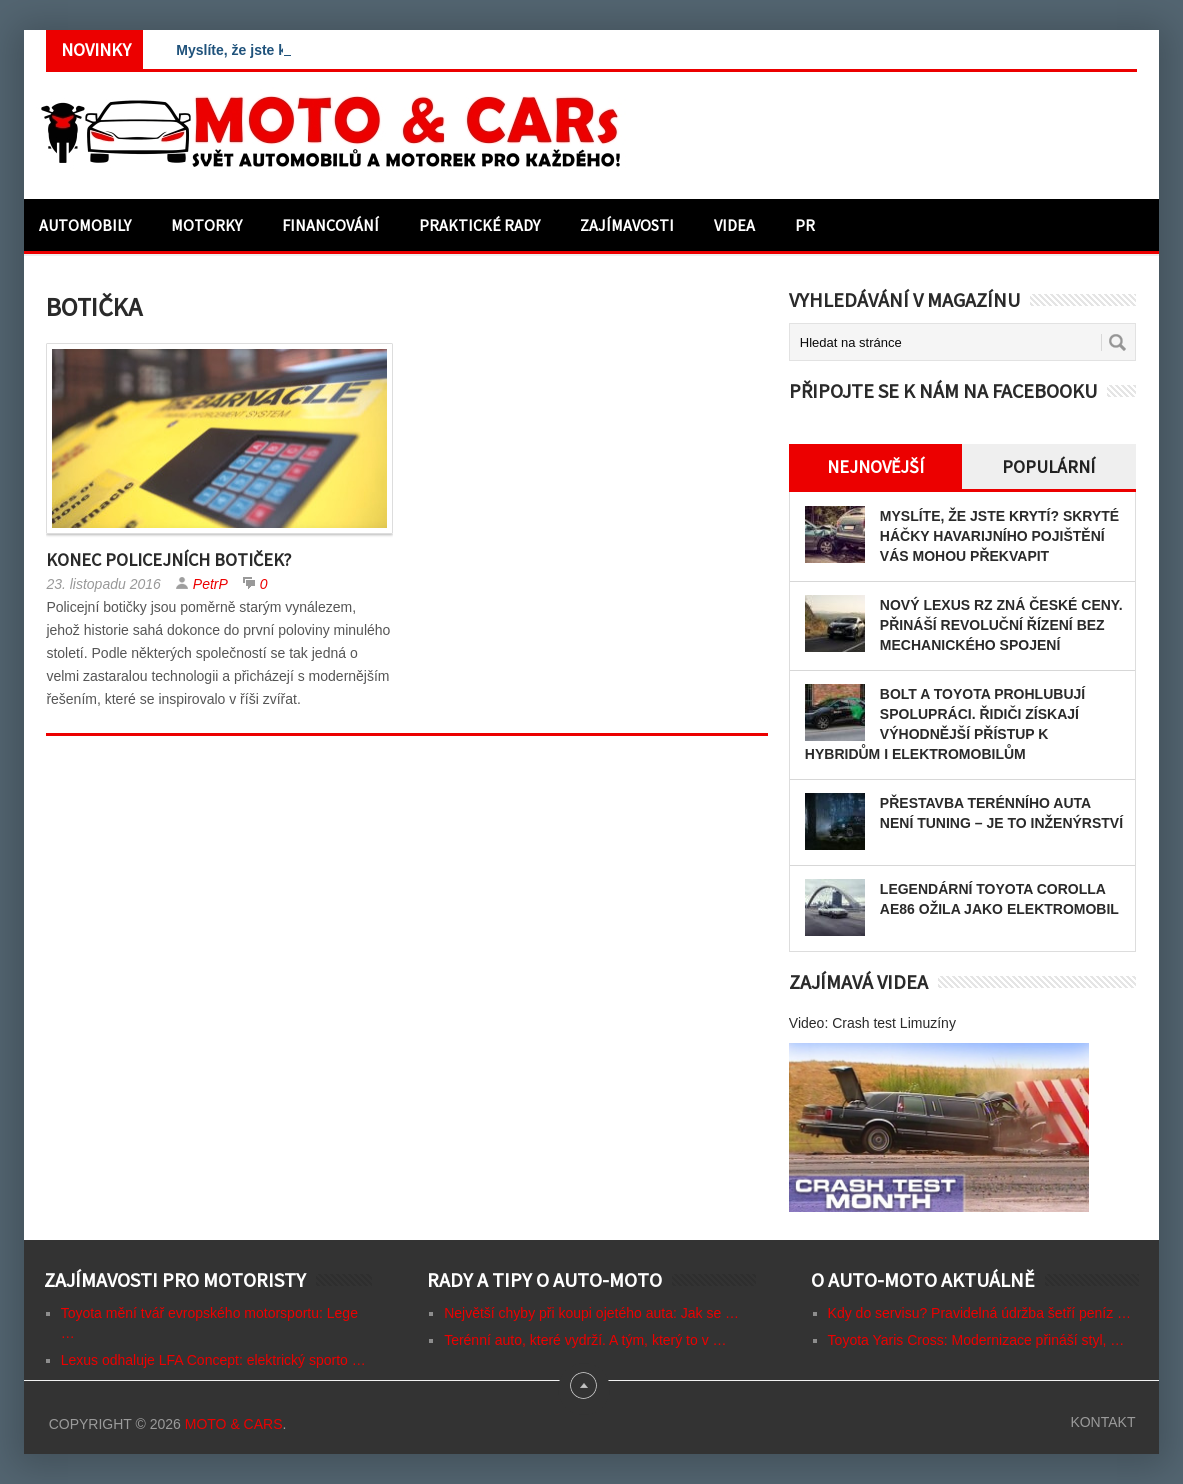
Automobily (85, 225)
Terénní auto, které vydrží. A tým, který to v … (585, 1340)
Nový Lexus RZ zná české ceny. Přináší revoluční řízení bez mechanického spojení (1001, 625)
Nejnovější (875, 466)
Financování (330, 225)
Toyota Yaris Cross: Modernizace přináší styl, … (976, 1340)
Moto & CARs (234, 1424)
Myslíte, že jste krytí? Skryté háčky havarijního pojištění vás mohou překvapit (999, 536)
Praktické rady (479, 225)
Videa (734, 225)
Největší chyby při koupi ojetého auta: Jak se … (591, 1313)
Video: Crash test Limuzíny (872, 1023)
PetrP (210, 584)
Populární (1048, 466)
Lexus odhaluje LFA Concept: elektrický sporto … (213, 1360)
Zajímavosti (627, 225)
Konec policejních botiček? (168, 559)
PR (805, 225)
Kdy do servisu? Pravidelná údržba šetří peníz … (980, 1313)
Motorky (206, 225)
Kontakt (1102, 1422)
